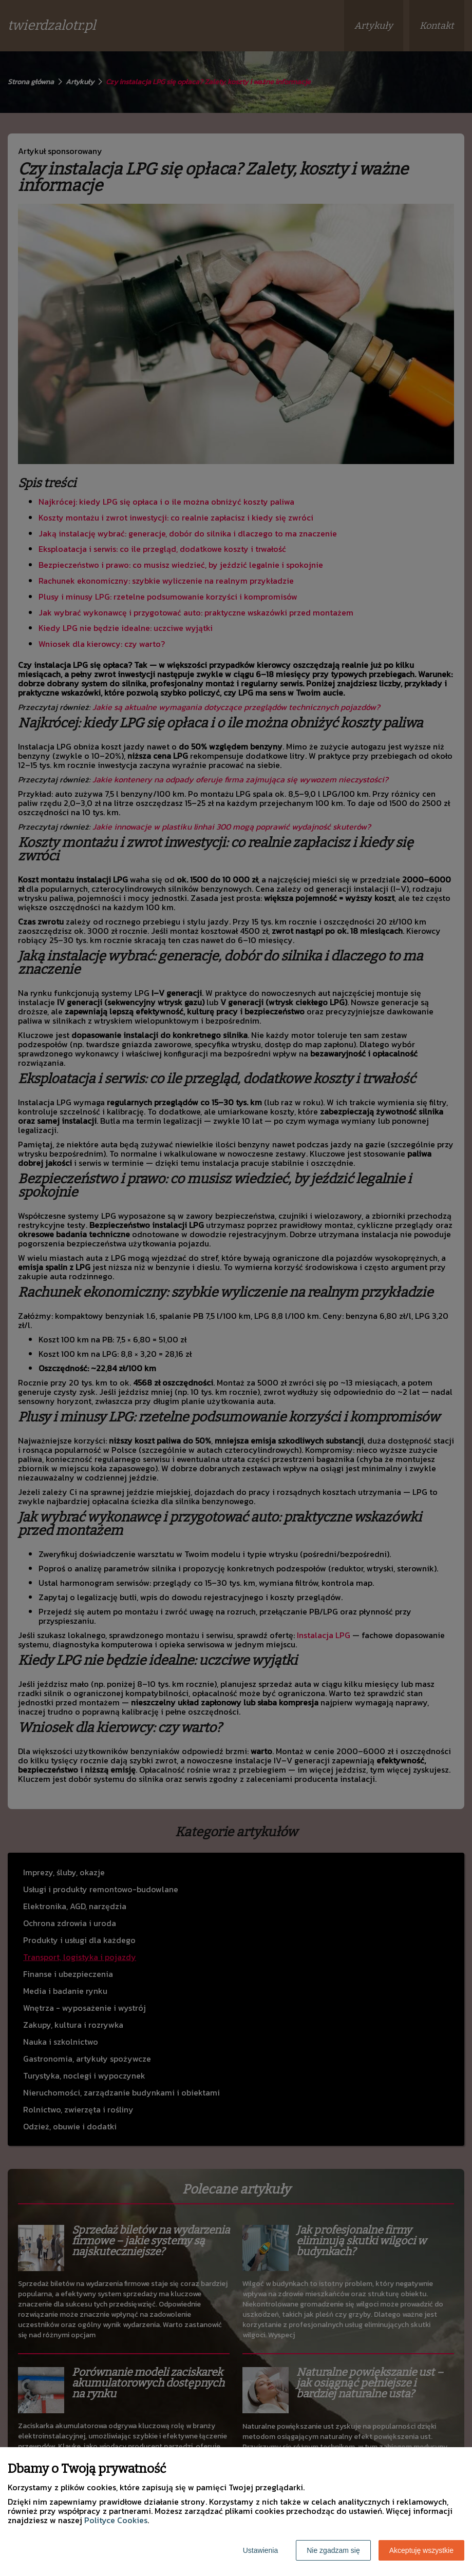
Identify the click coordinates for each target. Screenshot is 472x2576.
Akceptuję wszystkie (421, 2550)
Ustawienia (260, 2550)
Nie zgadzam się (333, 2550)
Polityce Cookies (115, 2520)
